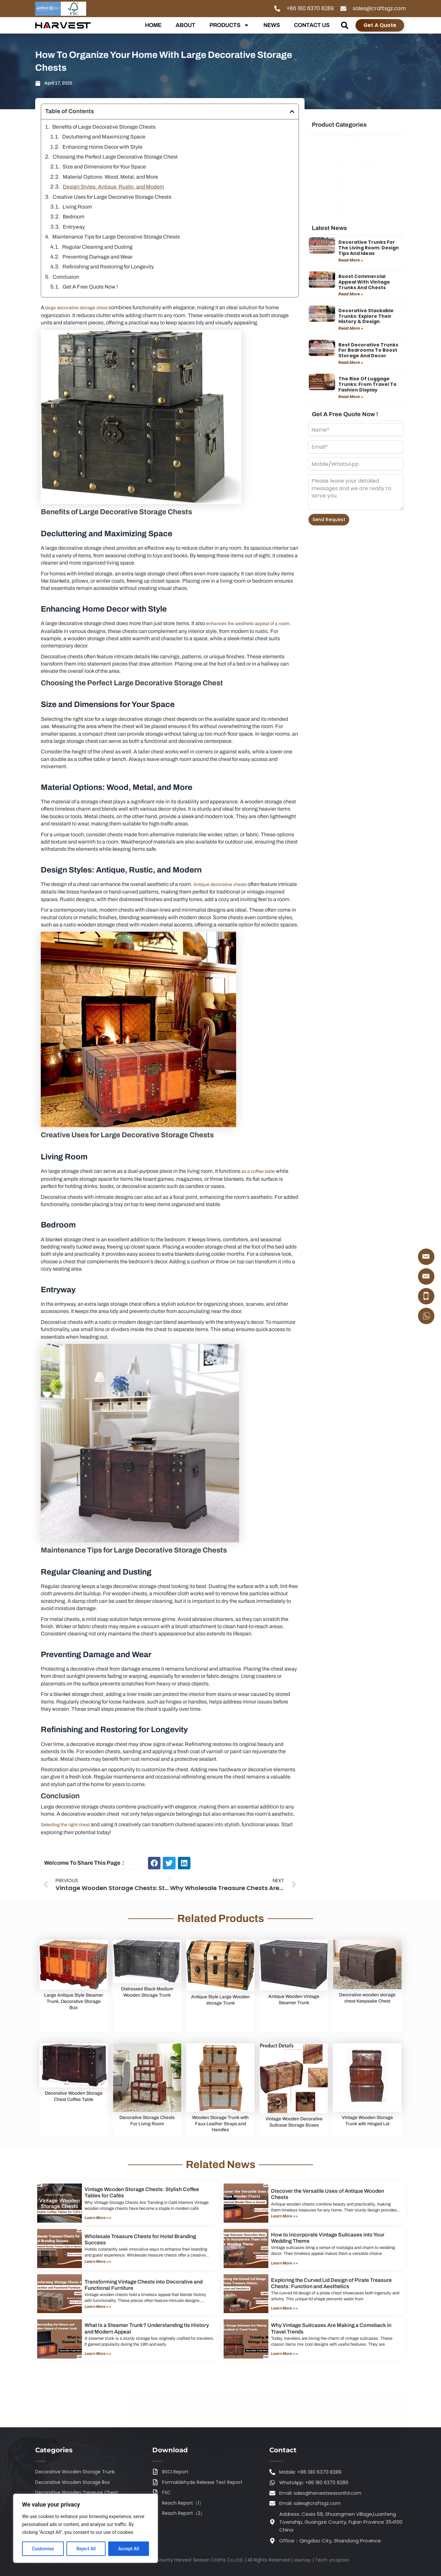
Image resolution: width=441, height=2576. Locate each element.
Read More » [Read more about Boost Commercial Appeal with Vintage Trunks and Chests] (350, 294)
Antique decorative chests (223, 883)
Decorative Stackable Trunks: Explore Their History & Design (366, 316)
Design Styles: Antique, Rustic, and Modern (113, 186)
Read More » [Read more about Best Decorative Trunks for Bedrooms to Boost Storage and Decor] (350, 362)
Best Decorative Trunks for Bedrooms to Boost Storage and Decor (368, 350)
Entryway (74, 227)
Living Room (77, 207)
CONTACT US (312, 25)
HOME (153, 25)
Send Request (328, 519)
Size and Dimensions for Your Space (104, 166)
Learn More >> (100, 2221)
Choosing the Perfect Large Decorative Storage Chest (115, 157)
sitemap (301, 2560)
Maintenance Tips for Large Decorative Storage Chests (116, 237)
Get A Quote (379, 25)
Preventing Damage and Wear (97, 257)
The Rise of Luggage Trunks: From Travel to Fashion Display (367, 384)
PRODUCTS (229, 25)
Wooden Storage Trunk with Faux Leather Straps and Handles (220, 2128)
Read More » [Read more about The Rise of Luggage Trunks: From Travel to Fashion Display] (350, 396)
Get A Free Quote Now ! (90, 287)
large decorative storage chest (80, 307)
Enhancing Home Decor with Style (102, 147)
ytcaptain (340, 2560)
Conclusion (66, 277)
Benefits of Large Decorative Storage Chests (104, 127)
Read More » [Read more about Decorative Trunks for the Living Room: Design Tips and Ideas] (350, 260)
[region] (85, 2528)
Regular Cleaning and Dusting (97, 247)
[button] (344, 25)
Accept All (128, 2548)
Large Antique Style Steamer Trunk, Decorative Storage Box (73, 2006)
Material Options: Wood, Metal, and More (110, 177)
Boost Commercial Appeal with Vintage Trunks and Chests (364, 282)
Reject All (86, 2548)
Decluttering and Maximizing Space (103, 136)
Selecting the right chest (69, 1830)
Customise (43, 2548)
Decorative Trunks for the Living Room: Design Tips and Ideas (368, 248)
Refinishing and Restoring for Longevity (108, 266)
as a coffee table (260, 1177)
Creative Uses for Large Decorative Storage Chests (112, 197)
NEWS (271, 25)
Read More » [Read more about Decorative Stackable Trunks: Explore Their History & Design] (350, 328)
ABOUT (185, 25)
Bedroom (74, 216)
